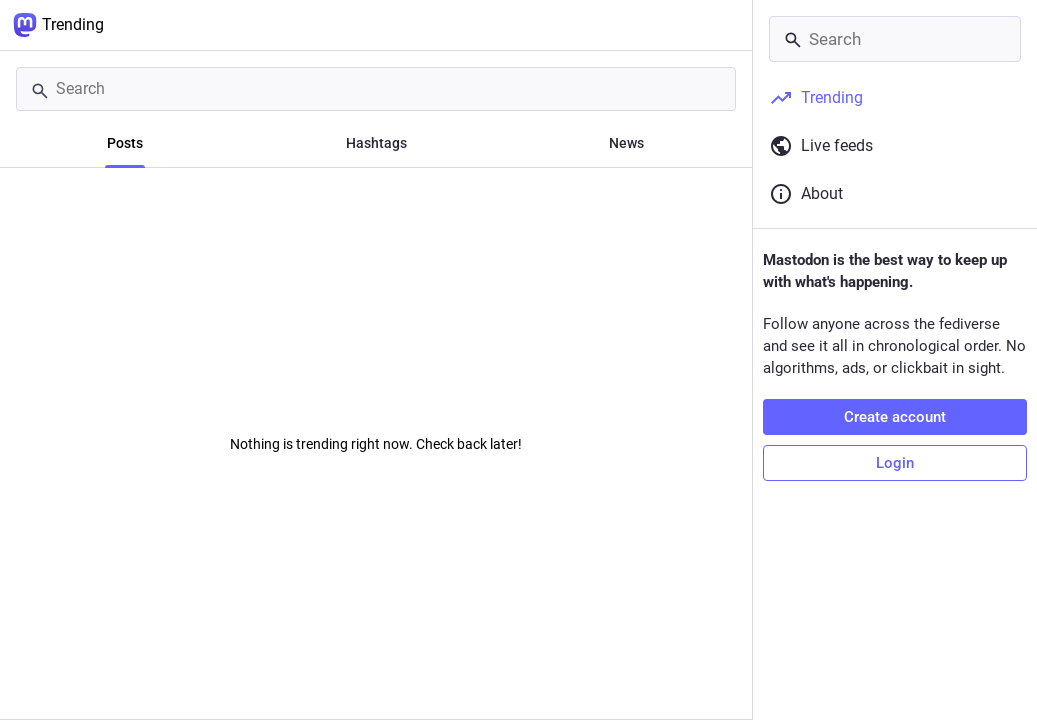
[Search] (376, 89)
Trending (58, 25)
